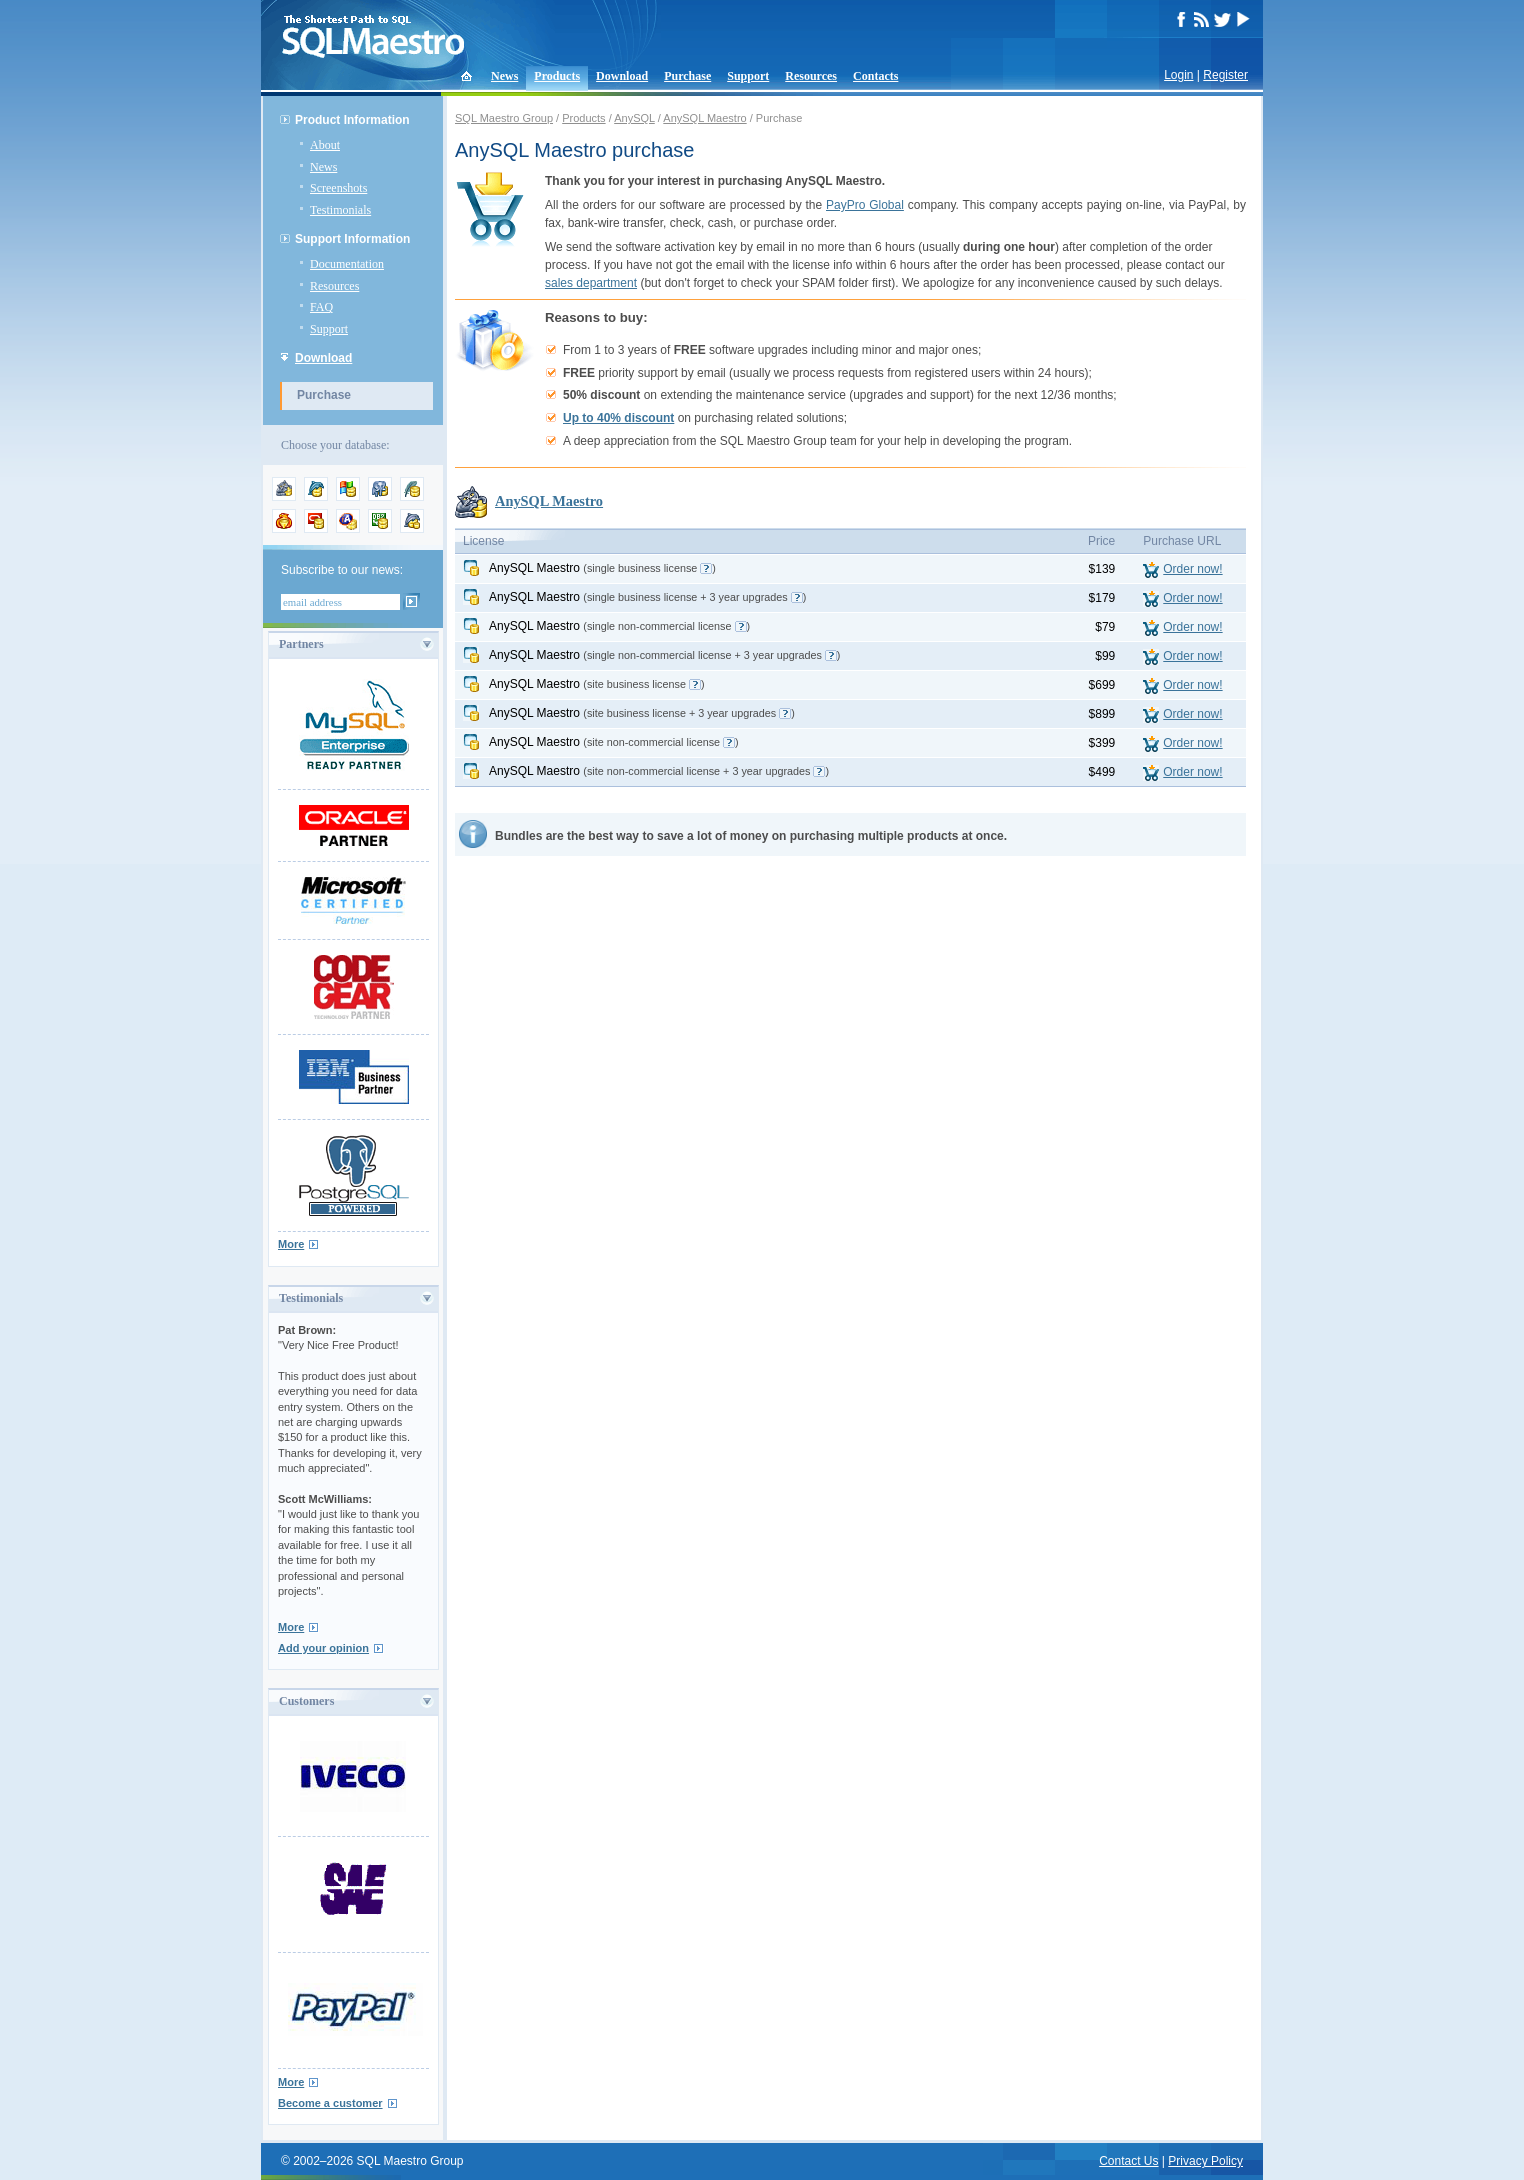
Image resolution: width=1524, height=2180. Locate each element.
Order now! (1192, 569)
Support (748, 76)
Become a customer (330, 2103)
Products (557, 76)
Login (1178, 75)
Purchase (687, 76)
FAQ (321, 307)
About (325, 145)
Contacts (875, 76)
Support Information (352, 239)
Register (1225, 75)
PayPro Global (865, 205)
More (291, 1244)
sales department (591, 283)
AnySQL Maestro (704, 118)
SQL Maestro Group (504, 118)
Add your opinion (323, 1648)
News (504, 76)
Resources (811, 76)
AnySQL (634, 118)
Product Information (352, 120)
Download (622, 76)
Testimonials (340, 210)
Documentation (347, 264)
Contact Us (1128, 2161)
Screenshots (338, 188)
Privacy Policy (1205, 2161)
